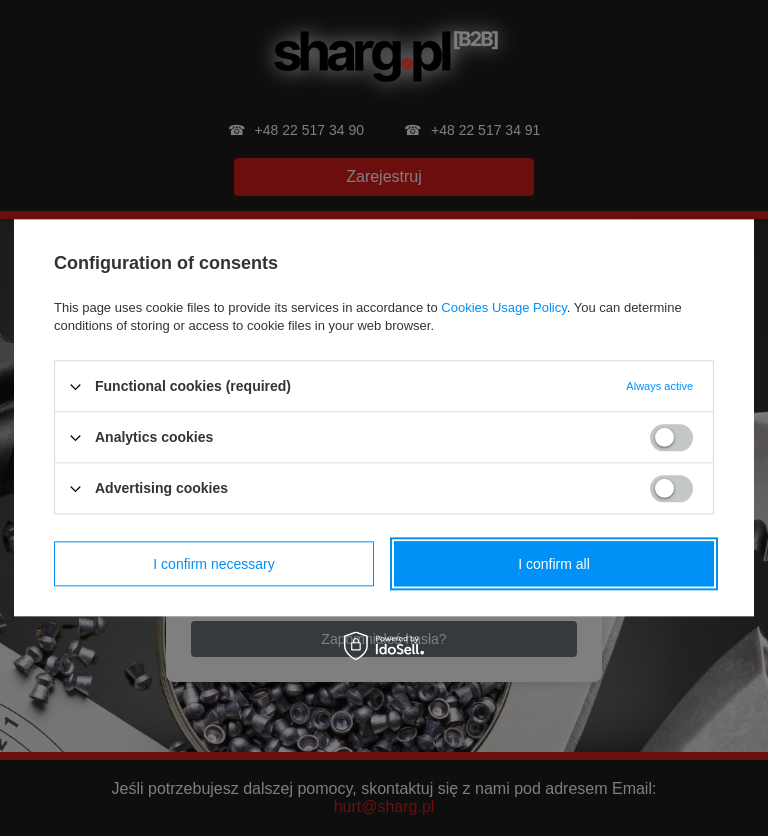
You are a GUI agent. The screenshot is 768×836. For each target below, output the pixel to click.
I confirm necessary (213, 564)
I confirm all (554, 564)
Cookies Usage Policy (503, 307)
